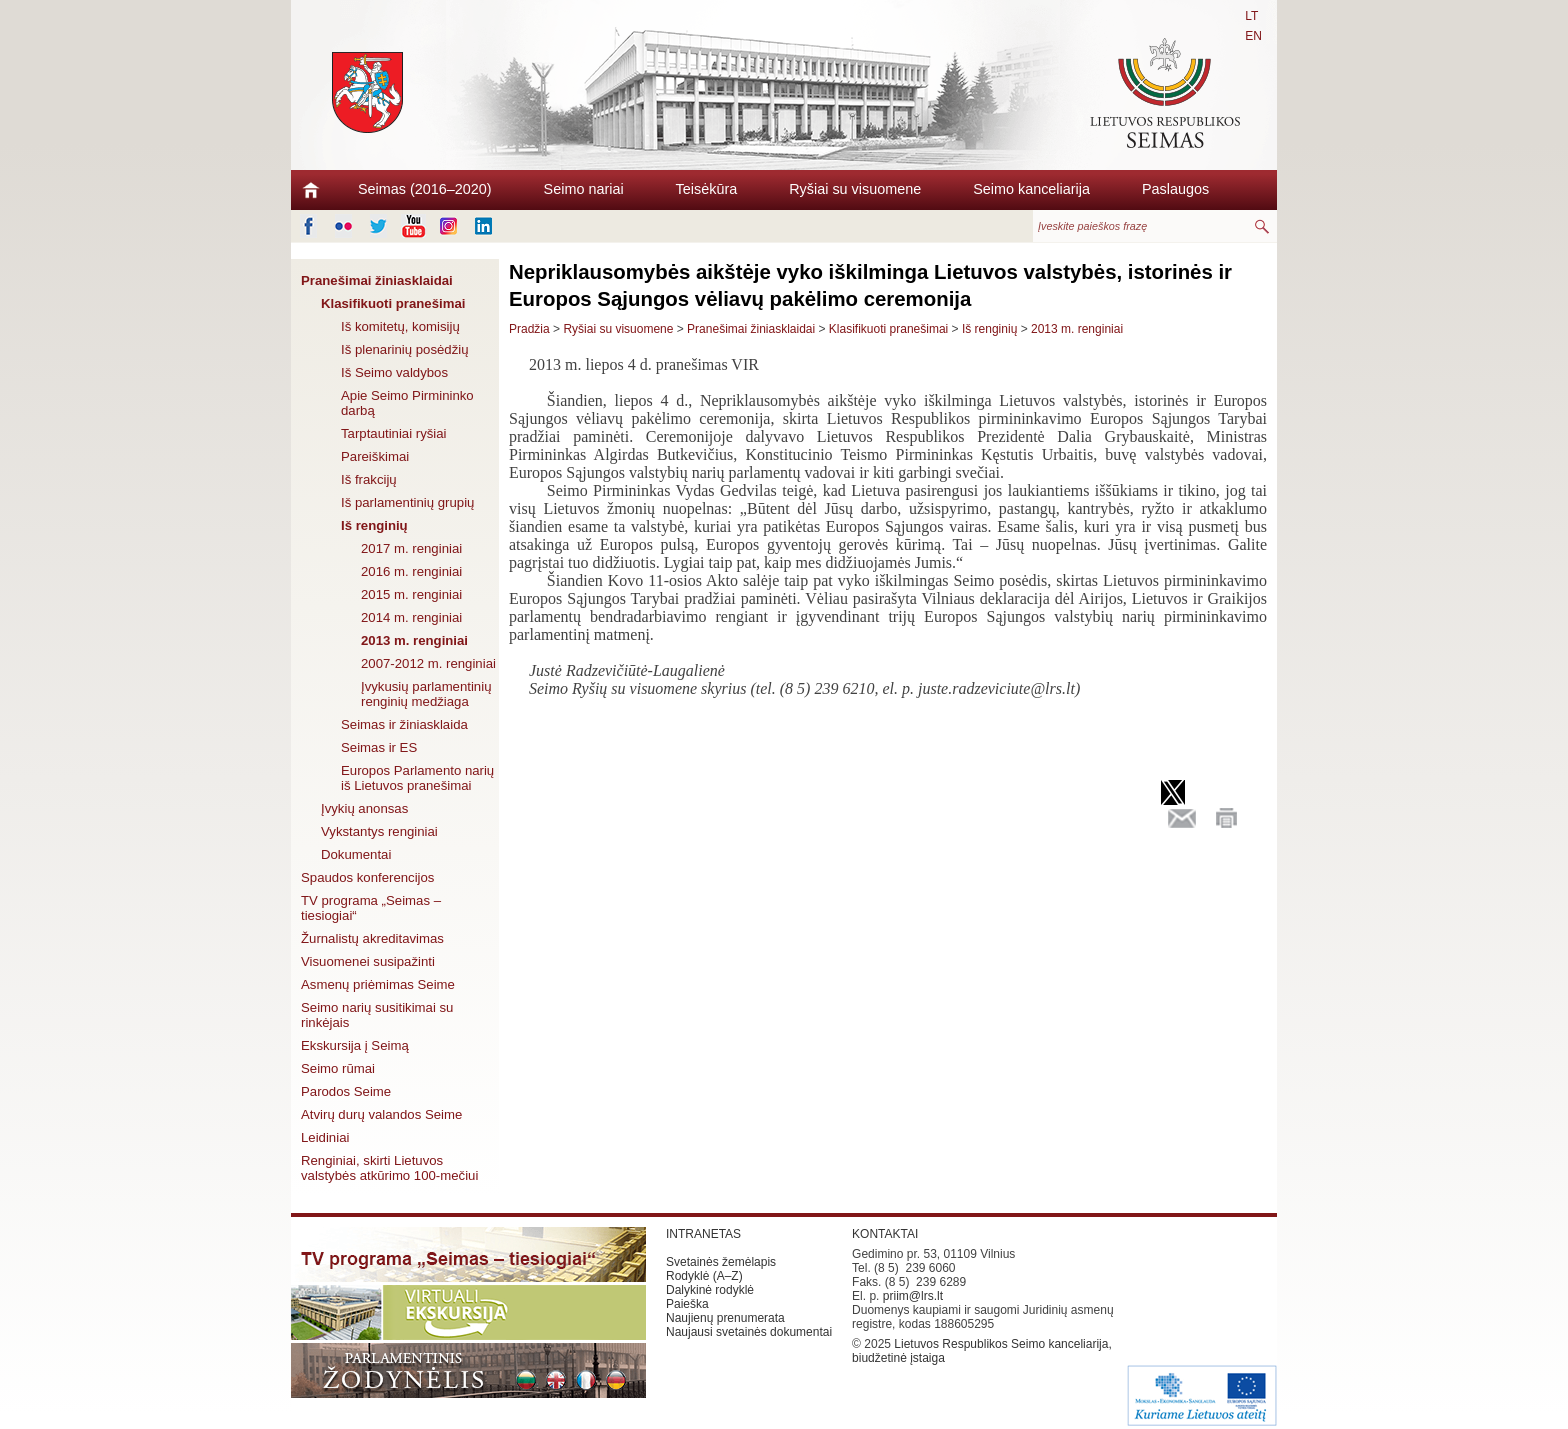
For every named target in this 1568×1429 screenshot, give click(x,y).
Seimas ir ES (379, 747)
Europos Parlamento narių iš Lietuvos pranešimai (417, 778)
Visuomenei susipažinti (368, 961)
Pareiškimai (375, 456)
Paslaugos (1175, 189)
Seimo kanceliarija (1031, 189)
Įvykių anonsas (364, 808)
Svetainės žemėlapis (721, 1262)
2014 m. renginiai (411, 617)
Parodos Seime (346, 1091)
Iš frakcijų (369, 479)
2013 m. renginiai (414, 640)
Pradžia (529, 329)
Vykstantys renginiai (379, 831)
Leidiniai (325, 1137)
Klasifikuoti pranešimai (393, 303)
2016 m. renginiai (411, 571)
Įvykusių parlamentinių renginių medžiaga (426, 694)
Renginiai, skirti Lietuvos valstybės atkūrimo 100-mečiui (389, 1168)
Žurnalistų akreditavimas (372, 938)
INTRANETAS (703, 1234)
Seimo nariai (584, 189)
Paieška (687, 1304)
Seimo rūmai (338, 1068)
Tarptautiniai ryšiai (394, 433)
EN (1253, 36)
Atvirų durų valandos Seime (381, 1114)
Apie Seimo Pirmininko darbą (407, 403)
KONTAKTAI (885, 1234)
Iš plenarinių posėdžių (405, 349)
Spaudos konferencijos (367, 877)
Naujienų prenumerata (725, 1318)
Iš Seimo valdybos (394, 372)
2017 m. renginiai (411, 548)
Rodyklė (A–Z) (704, 1276)
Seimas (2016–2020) (425, 189)
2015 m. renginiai (411, 594)
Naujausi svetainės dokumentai (749, 1332)
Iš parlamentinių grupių (407, 502)
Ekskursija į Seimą (355, 1045)
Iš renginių (374, 525)
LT (1251, 16)
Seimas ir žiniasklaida (404, 724)
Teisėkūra (707, 189)
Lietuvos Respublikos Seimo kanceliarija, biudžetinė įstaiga (982, 1351)
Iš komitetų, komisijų (400, 326)
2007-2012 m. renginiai (428, 663)
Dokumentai (356, 854)
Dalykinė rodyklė (710, 1290)
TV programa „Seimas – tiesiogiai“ (371, 908)
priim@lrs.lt (913, 1296)
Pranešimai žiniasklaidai (377, 280)
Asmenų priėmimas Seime (378, 984)
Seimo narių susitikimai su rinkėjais (377, 1015)
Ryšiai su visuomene (855, 189)
